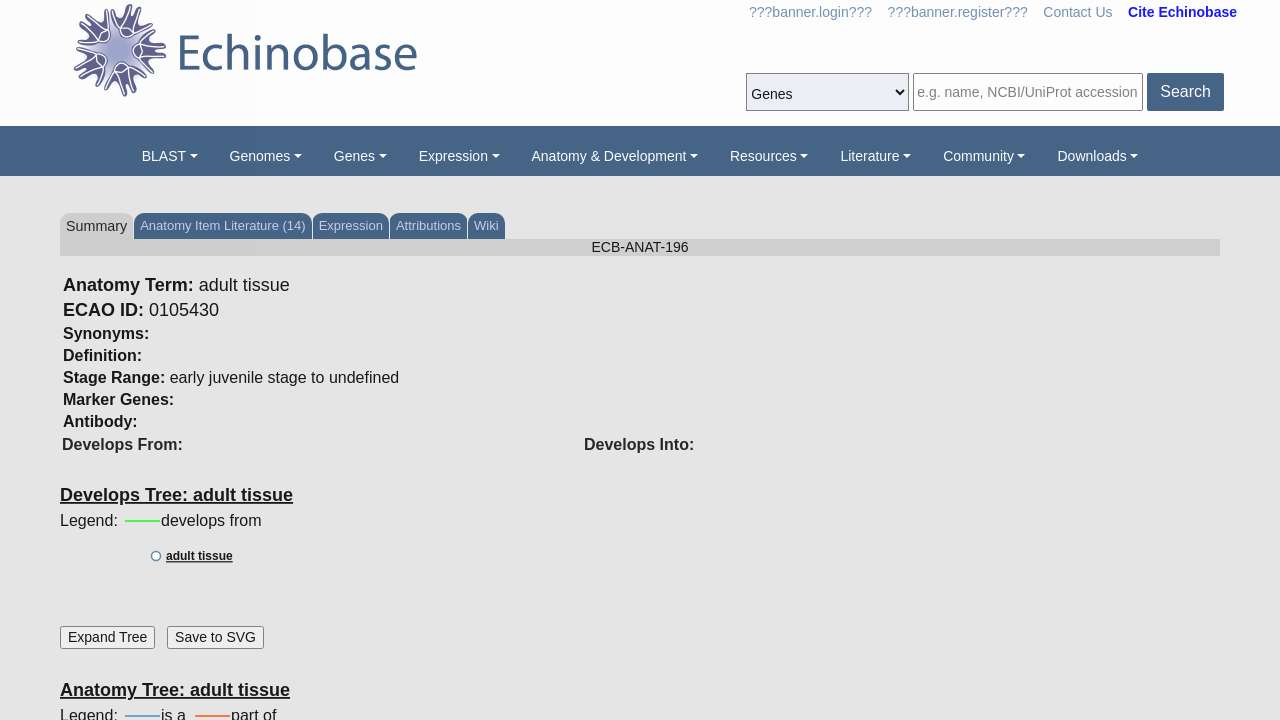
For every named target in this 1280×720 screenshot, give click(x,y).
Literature (869, 156)
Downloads (1091, 156)
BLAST (164, 156)
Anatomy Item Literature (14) (222, 225)
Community (978, 156)
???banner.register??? (958, 12)
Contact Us (1077, 12)
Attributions (428, 225)
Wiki (486, 225)
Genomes (260, 156)
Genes (354, 156)
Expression (453, 156)
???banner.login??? (810, 12)
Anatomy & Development (609, 156)
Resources (763, 156)
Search (1185, 91)
